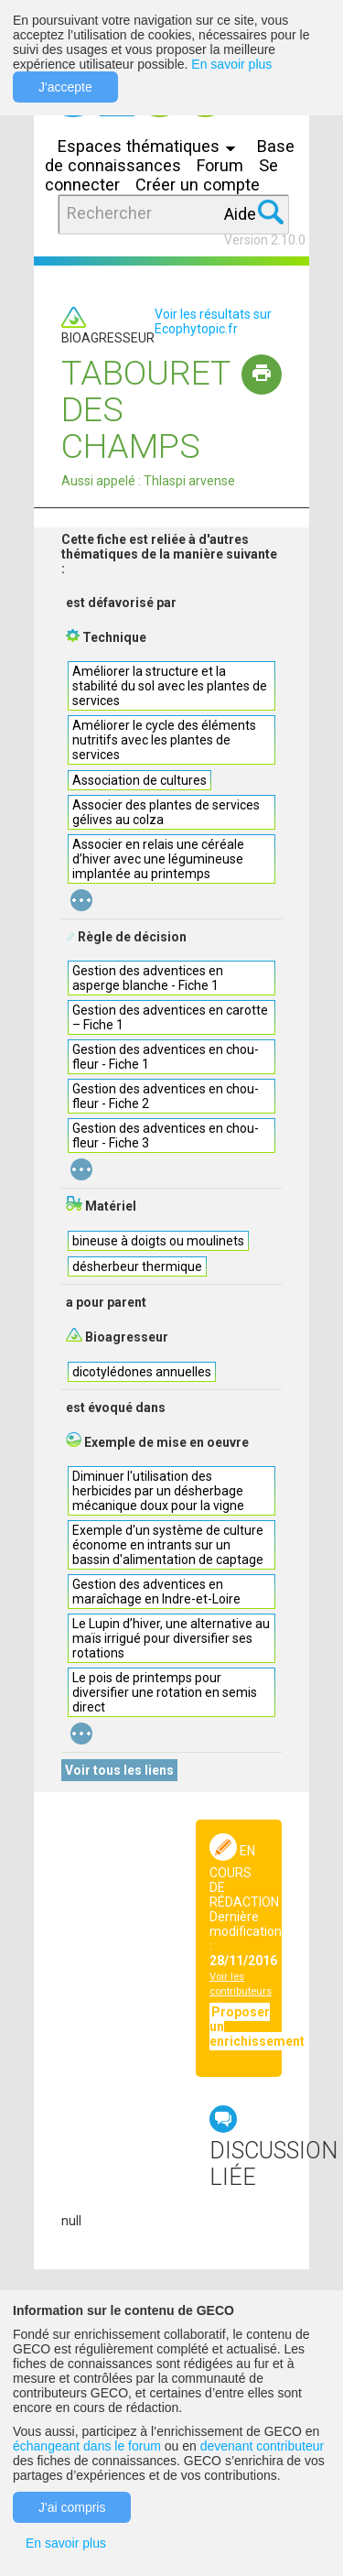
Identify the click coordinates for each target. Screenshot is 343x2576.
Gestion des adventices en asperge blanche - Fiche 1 (147, 978)
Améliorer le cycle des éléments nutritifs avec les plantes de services (164, 740)
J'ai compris (71, 2507)
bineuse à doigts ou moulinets (158, 1241)
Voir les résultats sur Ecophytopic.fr (213, 321)
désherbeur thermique (137, 1266)
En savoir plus (231, 64)
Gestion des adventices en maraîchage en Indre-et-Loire (156, 1591)
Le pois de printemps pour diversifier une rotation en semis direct (164, 1692)
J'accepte (65, 87)
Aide (240, 213)
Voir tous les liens (119, 1770)
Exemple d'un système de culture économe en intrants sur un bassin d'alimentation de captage (167, 1545)
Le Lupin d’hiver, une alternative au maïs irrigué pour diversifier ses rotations (171, 1638)
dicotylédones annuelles (141, 1371)
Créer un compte (197, 184)
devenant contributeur (262, 2446)
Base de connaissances (170, 155)
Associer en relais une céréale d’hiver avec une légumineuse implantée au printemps (158, 859)
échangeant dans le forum (87, 2446)
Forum (220, 165)
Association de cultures (139, 780)
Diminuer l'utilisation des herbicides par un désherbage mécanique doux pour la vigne (158, 1491)
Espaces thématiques (151, 146)
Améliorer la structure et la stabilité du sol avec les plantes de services (169, 686)
